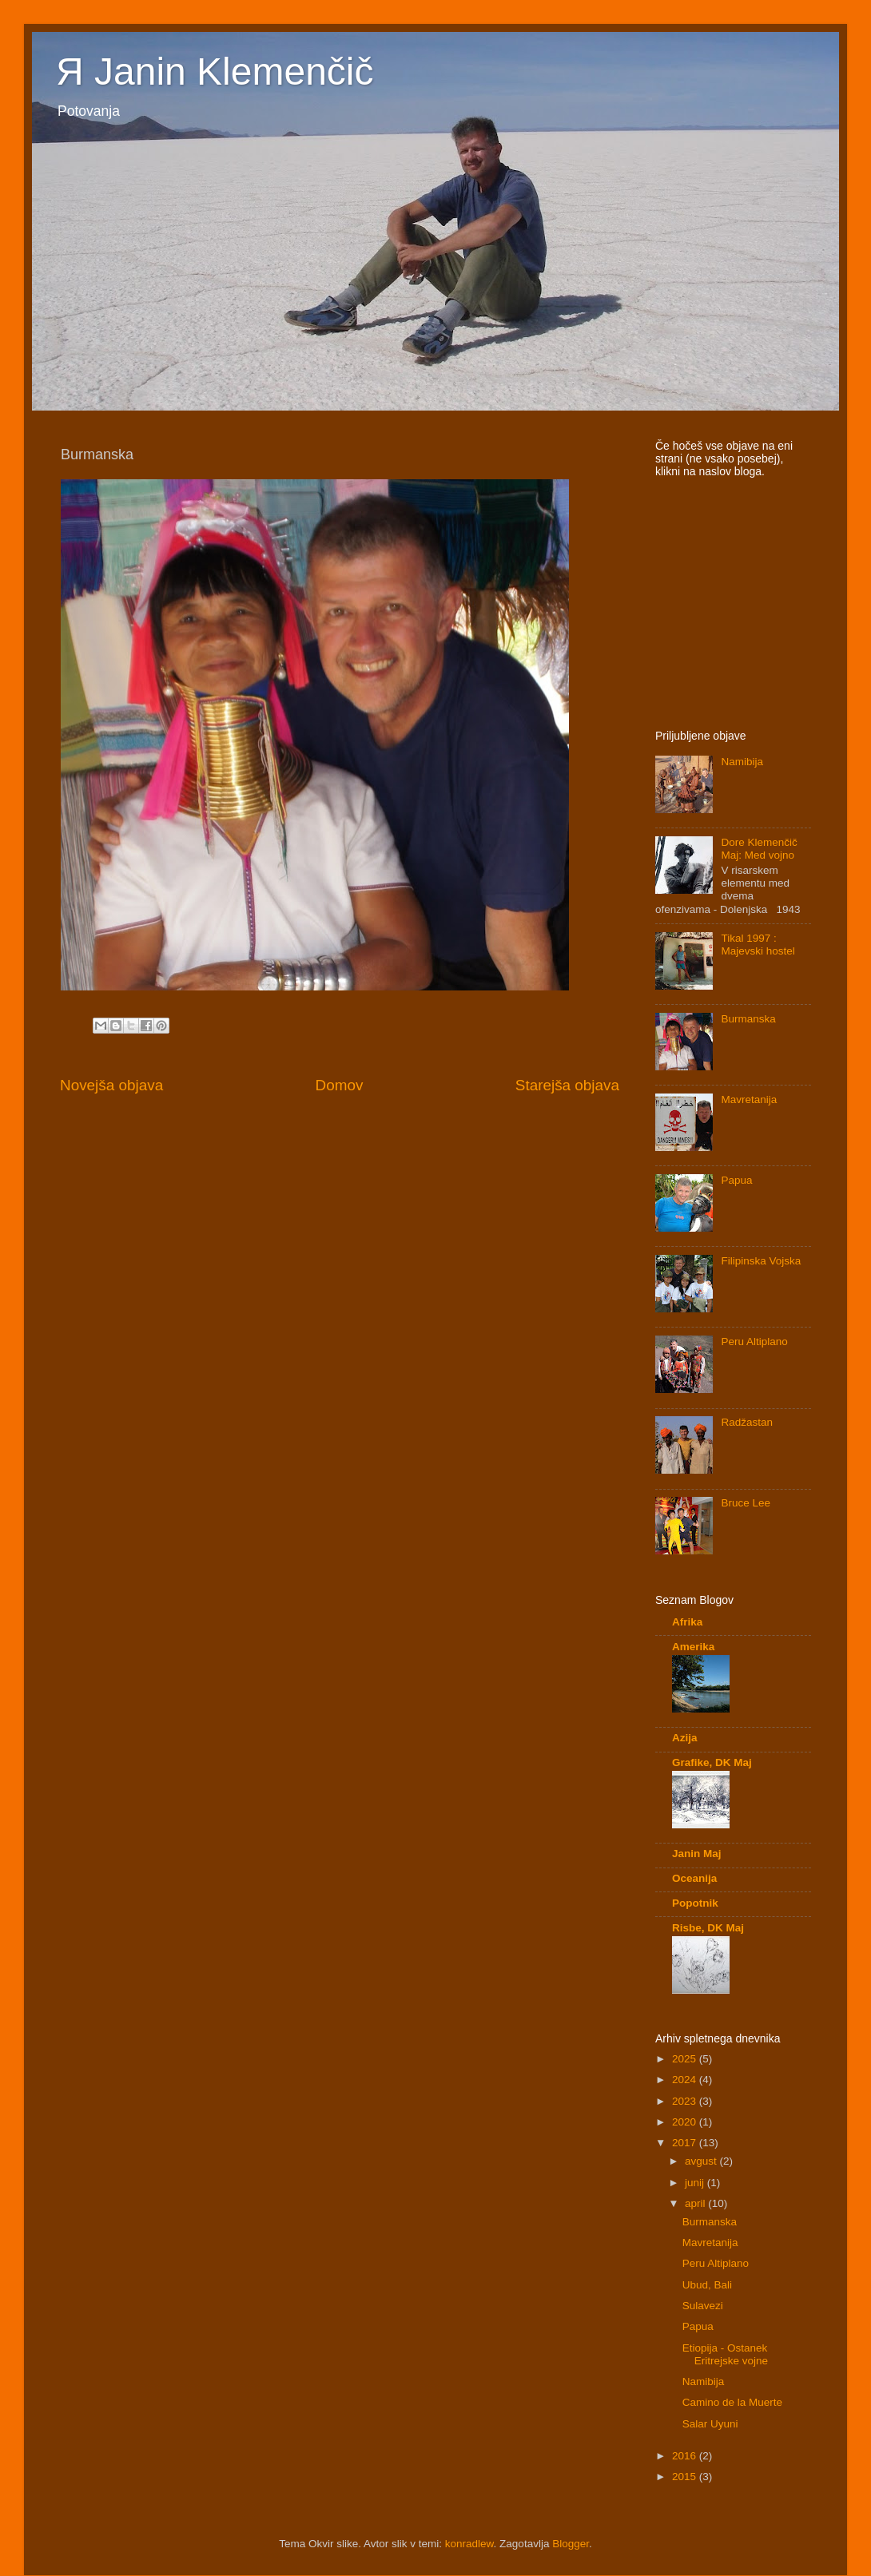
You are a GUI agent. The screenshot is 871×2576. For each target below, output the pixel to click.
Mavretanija (749, 1099)
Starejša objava (567, 1085)
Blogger (570, 2544)
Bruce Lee (745, 1503)
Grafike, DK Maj (712, 1762)
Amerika (693, 1647)
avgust (702, 2161)
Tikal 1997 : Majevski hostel (757, 944)
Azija (685, 1738)
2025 (685, 2059)
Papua (736, 1180)
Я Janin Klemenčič (215, 71)
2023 (685, 2101)
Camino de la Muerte (732, 2402)
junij (696, 2183)
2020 (685, 2122)
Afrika (687, 1622)
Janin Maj (697, 1854)
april (696, 2203)
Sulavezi (702, 2306)
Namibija (742, 762)
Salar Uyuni (710, 2424)
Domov (340, 1085)
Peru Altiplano (754, 1342)
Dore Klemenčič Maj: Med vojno (759, 848)
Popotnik (695, 1903)
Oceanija (694, 1878)
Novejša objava (111, 1085)
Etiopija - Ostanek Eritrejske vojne (725, 2354)
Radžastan (747, 1422)
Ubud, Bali (707, 2285)
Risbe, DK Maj (708, 1928)
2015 (685, 2477)
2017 (685, 2143)
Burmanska (748, 1019)
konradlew (469, 2544)
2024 (685, 2080)
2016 (685, 2456)
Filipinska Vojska (761, 1261)
